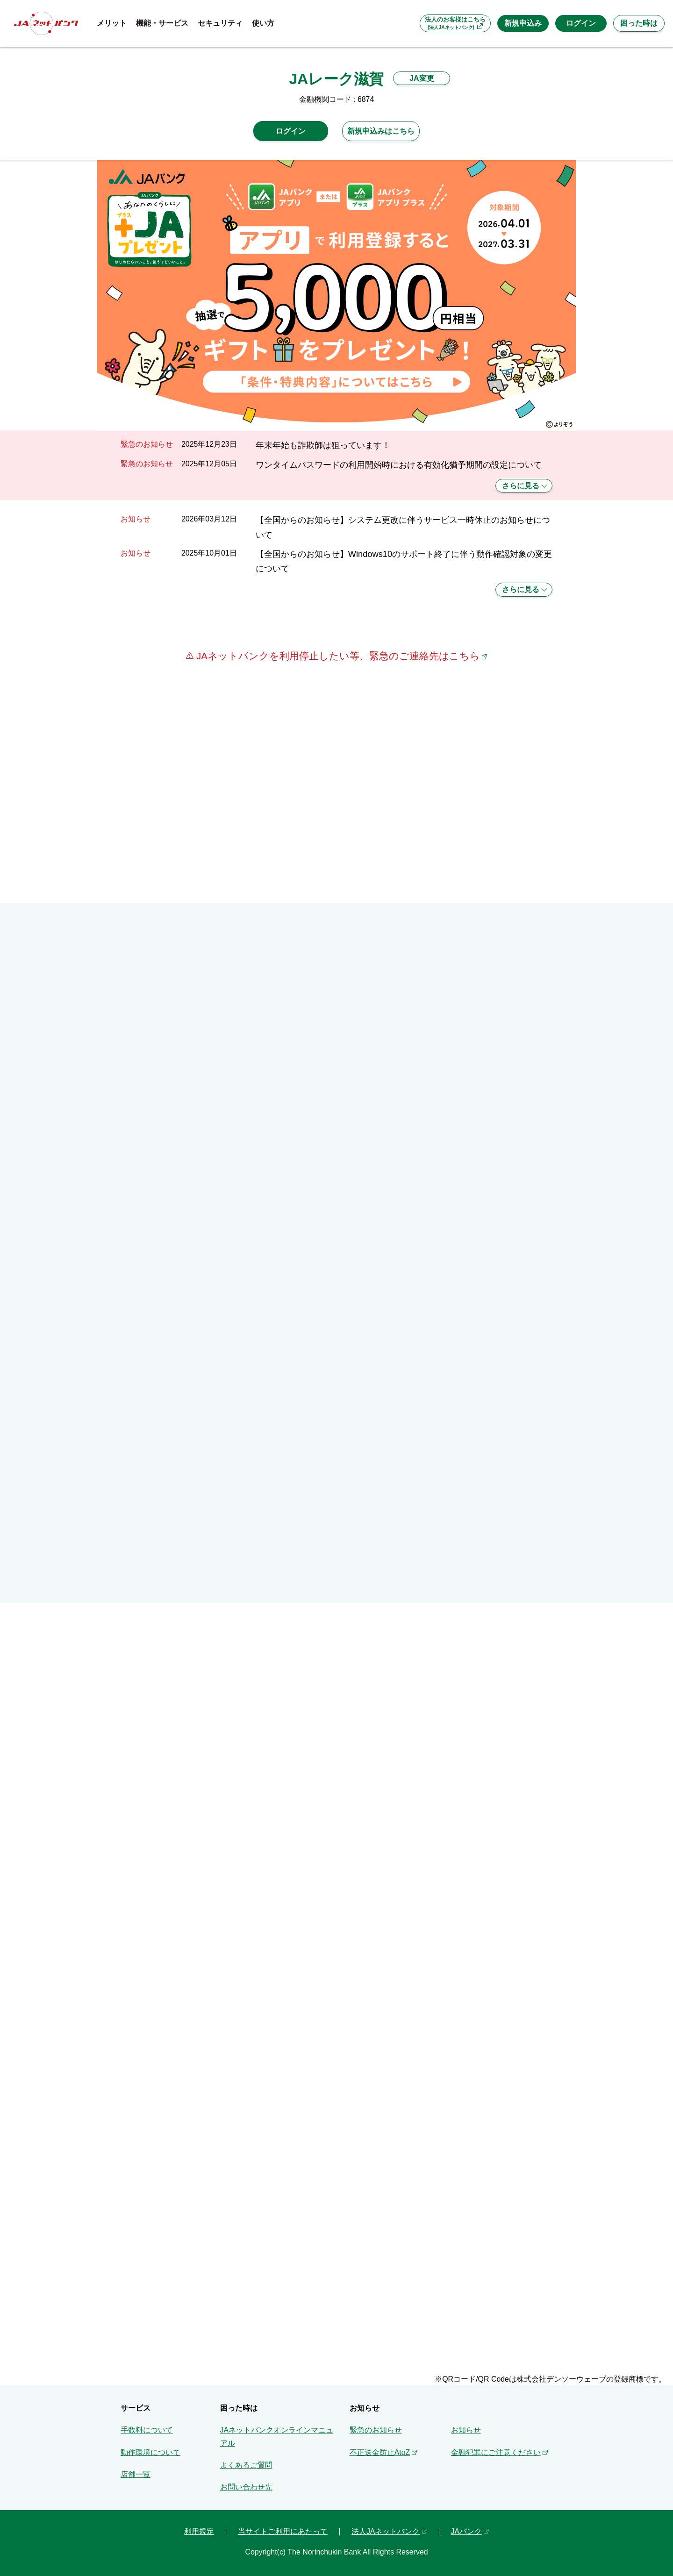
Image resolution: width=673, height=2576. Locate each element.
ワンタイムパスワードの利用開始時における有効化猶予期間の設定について (399, 465)
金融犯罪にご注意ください (496, 2452)
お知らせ (466, 2430)
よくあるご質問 (246, 2465)
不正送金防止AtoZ (380, 2452)
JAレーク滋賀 (336, 79)
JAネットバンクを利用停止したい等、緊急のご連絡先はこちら (336, 655)
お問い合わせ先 (246, 2487)
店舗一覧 (135, 2474)
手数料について (147, 2430)
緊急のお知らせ (376, 2430)
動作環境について (150, 2452)
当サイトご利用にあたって (283, 2531)
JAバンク (466, 2531)
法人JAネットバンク (385, 2531)
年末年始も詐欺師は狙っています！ (323, 445)
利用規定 (199, 2531)
